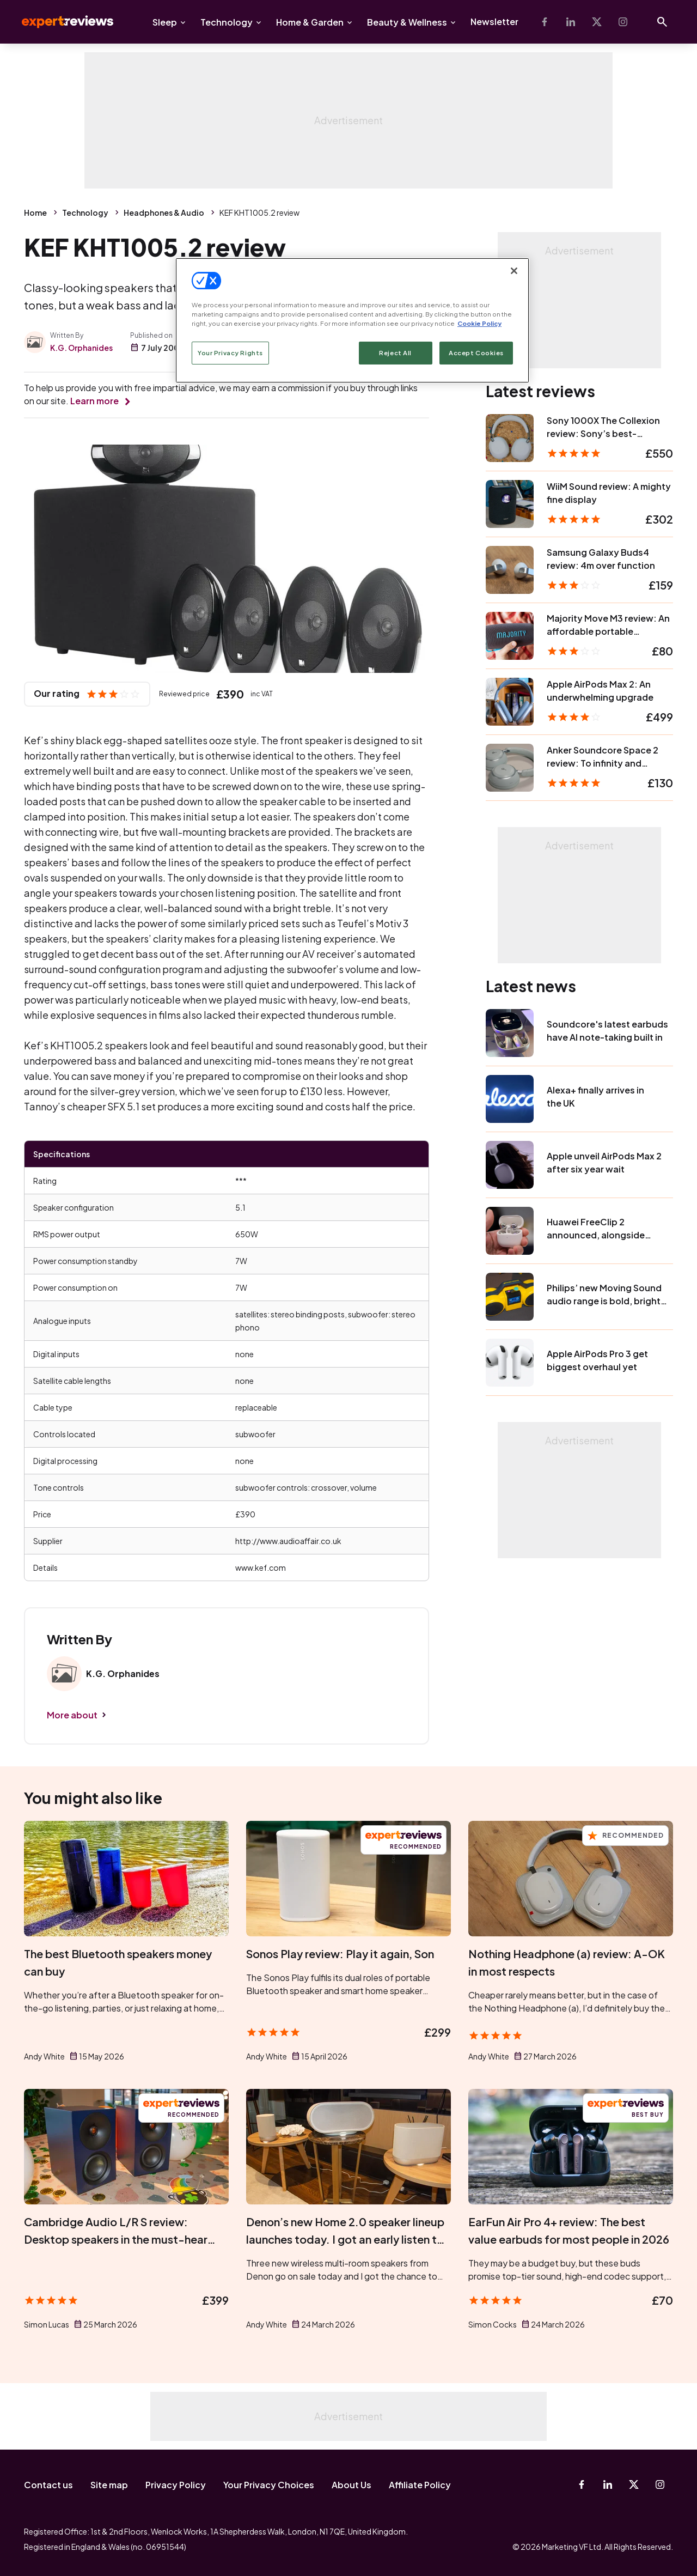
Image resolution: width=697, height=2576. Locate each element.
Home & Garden (310, 22)
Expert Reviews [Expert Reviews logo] (59, 21)
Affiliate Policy (420, 2484)
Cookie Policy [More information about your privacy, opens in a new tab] (479, 323)
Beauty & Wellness (407, 22)
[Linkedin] (571, 22)
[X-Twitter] (597, 22)
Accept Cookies (476, 353)
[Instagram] (623, 22)
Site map (109, 2484)
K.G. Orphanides (81, 348)
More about (72, 1715)
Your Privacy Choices (268, 2484)
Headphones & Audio (164, 212)
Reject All (395, 353)
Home (35, 212)
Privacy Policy (175, 2484)
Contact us (48, 2484)
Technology (226, 22)
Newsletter (494, 21)
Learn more (94, 400)
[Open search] (662, 22)
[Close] (514, 271)
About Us (351, 2484)
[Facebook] (544, 22)
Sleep (164, 22)
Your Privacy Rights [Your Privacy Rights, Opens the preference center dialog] (230, 353)
